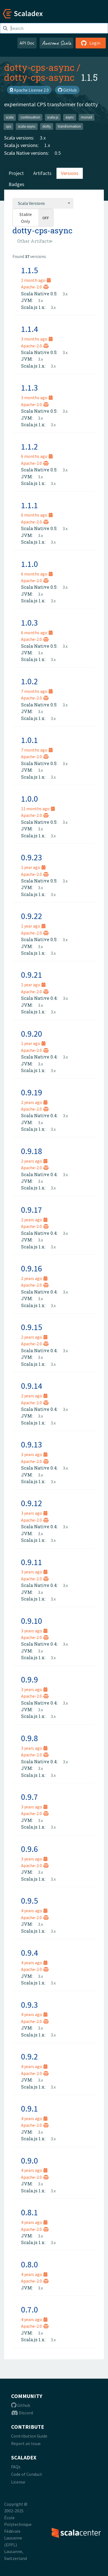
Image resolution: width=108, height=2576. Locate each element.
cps (8, 126)
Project (16, 173)
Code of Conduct (26, 2474)
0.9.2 (29, 2056)
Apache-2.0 (35, 287)
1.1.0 (29, 564)
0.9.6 (29, 1849)
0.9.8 (29, 1738)
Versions (69, 173)
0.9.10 (31, 1620)
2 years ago (34, 1102)
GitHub (67, 90)
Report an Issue (26, 2443)
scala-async (26, 126)
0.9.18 (31, 1151)
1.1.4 (29, 329)
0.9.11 (31, 1562)
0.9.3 (29, 2004)
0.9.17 (31, 1209)
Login (90, 43)
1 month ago (36, 280)
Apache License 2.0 (29, 90)
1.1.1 (29, 505)
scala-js (52, 117)
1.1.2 (29, 446)
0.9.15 (31, 1327)
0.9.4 (29, 1952)
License (18, 2482)
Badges (16, 184)
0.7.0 (29, 2309)
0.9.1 (29, 2108)
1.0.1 (29, 740)
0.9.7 (29, 1797)
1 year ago (33, 867)
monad (86, 117)
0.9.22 (31, 916)
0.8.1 (29, 2212)
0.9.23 (31, 857)
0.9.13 (31, 1444)
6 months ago (37, 456)
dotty (46, 126)
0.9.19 (31, 1092)
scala (10, 117)
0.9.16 (31, 1268)
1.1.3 (29, 387)
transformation (69, 126)
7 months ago (37, 691)
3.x (43, 138)
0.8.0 (29, 2264)
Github (20, 2405)
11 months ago (38, 808)
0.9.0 (29, 2160)
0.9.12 (31, 1503)
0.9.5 (29, 1900)
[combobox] (42, 203)
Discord (22, 2412)
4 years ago (34, 1910)
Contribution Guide (29, 2436)
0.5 (58, 153)
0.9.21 (31, 974)
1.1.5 (29, 270)
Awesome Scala (56, 43)
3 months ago (37, 339)
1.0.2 (29, 681)
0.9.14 (31, 1385)
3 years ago (34, 1454)
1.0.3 (29, 622)
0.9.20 (31, 1033)
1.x (47, 145)
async (69, 117)
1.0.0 (29, 798)
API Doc (27, 43)
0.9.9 (29, 1679)
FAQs (15, 2466)
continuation (30, 117)
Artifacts (42, 173)
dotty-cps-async (39, 67)
